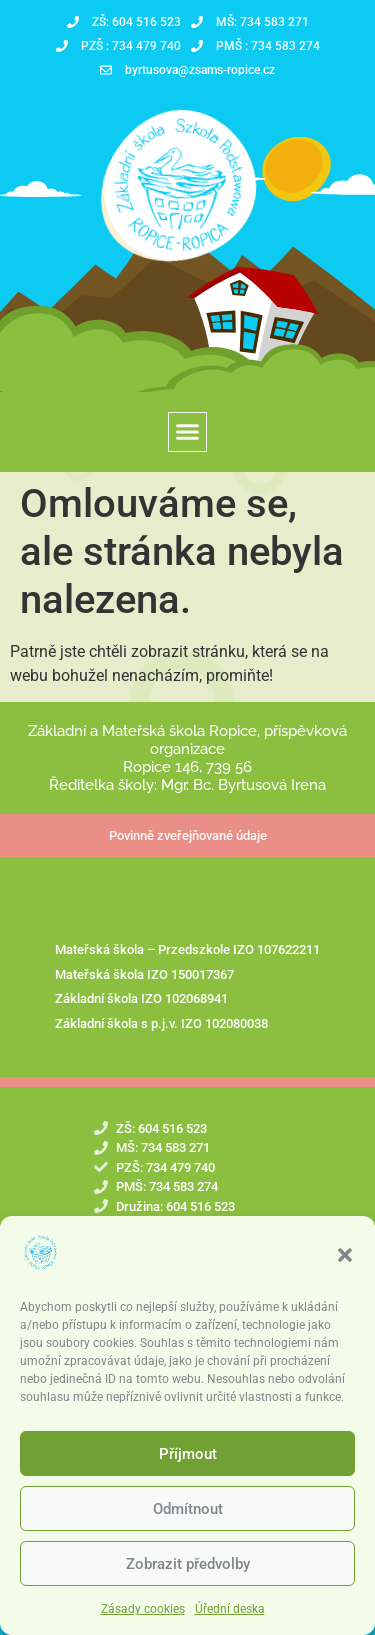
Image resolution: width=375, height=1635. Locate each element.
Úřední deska (230, 1609)
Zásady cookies (143, 1609)
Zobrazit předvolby (188, 1564)
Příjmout (188, 1454)
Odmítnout (188, 1509)
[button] (345, 1255)
